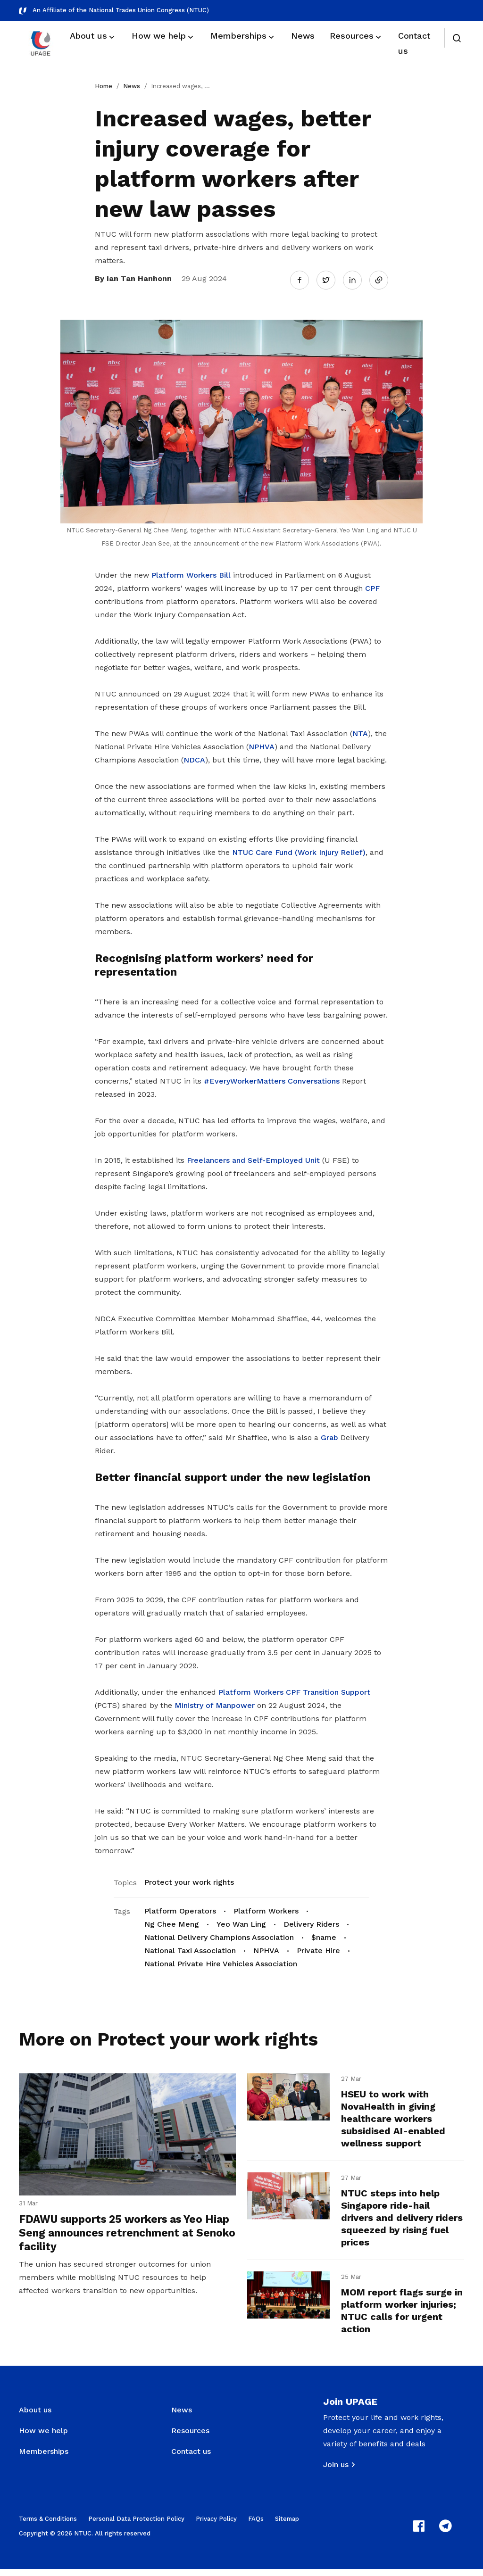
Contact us (191, 2458)
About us (35, 2416)
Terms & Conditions (48, 2525)
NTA (360, 730)
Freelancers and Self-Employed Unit (253, 1156)
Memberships (43, 2458)
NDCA (194, 756)
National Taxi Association (190, 1946)
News (131, 86)
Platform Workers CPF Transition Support (294, 1688)
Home (103, 86)
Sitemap (287, 2525)
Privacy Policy (216, 2525)
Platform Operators (180, 1907)
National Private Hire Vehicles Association (220, 1959)
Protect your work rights (189, 1878)
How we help (43, 2437)
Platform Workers (266, 1907)
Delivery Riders (311, 1920)
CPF (372, 584)
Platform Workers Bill (191, 571)
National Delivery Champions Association (219, 1933)
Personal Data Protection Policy (136, 2525)
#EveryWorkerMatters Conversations (272, 1077)
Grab (329, 1433)
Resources (190, 2437)
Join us (336, 2471)
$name (323, 1933)
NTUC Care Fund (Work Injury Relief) (299, 849)
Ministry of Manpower (215, 1701)
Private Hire (318, 1946)
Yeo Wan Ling (241, 1920)
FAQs (256, 2525)
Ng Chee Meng (171, 1920)
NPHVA (262, 743)
